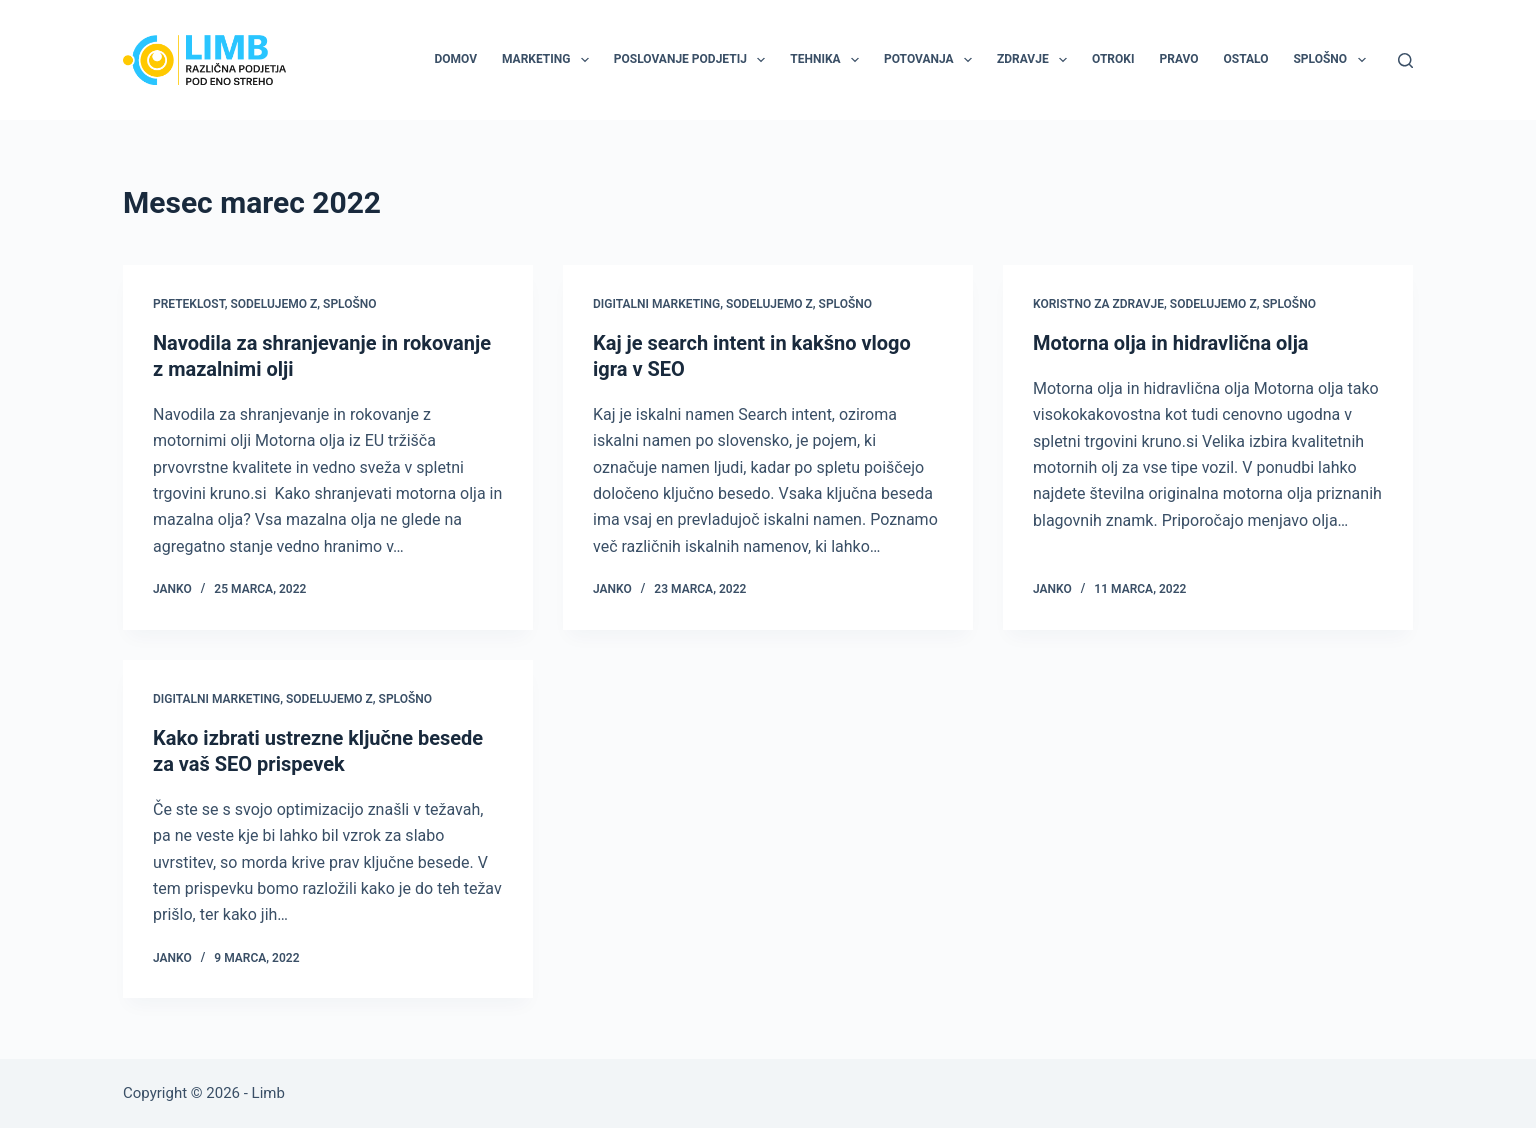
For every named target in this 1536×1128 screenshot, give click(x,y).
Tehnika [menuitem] (828, 60)
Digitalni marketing (656, 304)
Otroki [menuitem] (1113, 59)
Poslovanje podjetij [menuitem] (693, 60)
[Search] (1405, 60)
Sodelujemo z (273, 304)
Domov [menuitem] (455, 59)
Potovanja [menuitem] (932, 60)
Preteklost (189, 304)
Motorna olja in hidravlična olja (1171, 343)
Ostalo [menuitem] (1246, 59)
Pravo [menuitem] (1178, 59)
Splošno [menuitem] (1333, 60)
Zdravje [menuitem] (1036, 60)
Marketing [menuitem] (549, 60)
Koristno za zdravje (1098, 304)
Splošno (350, 304)
